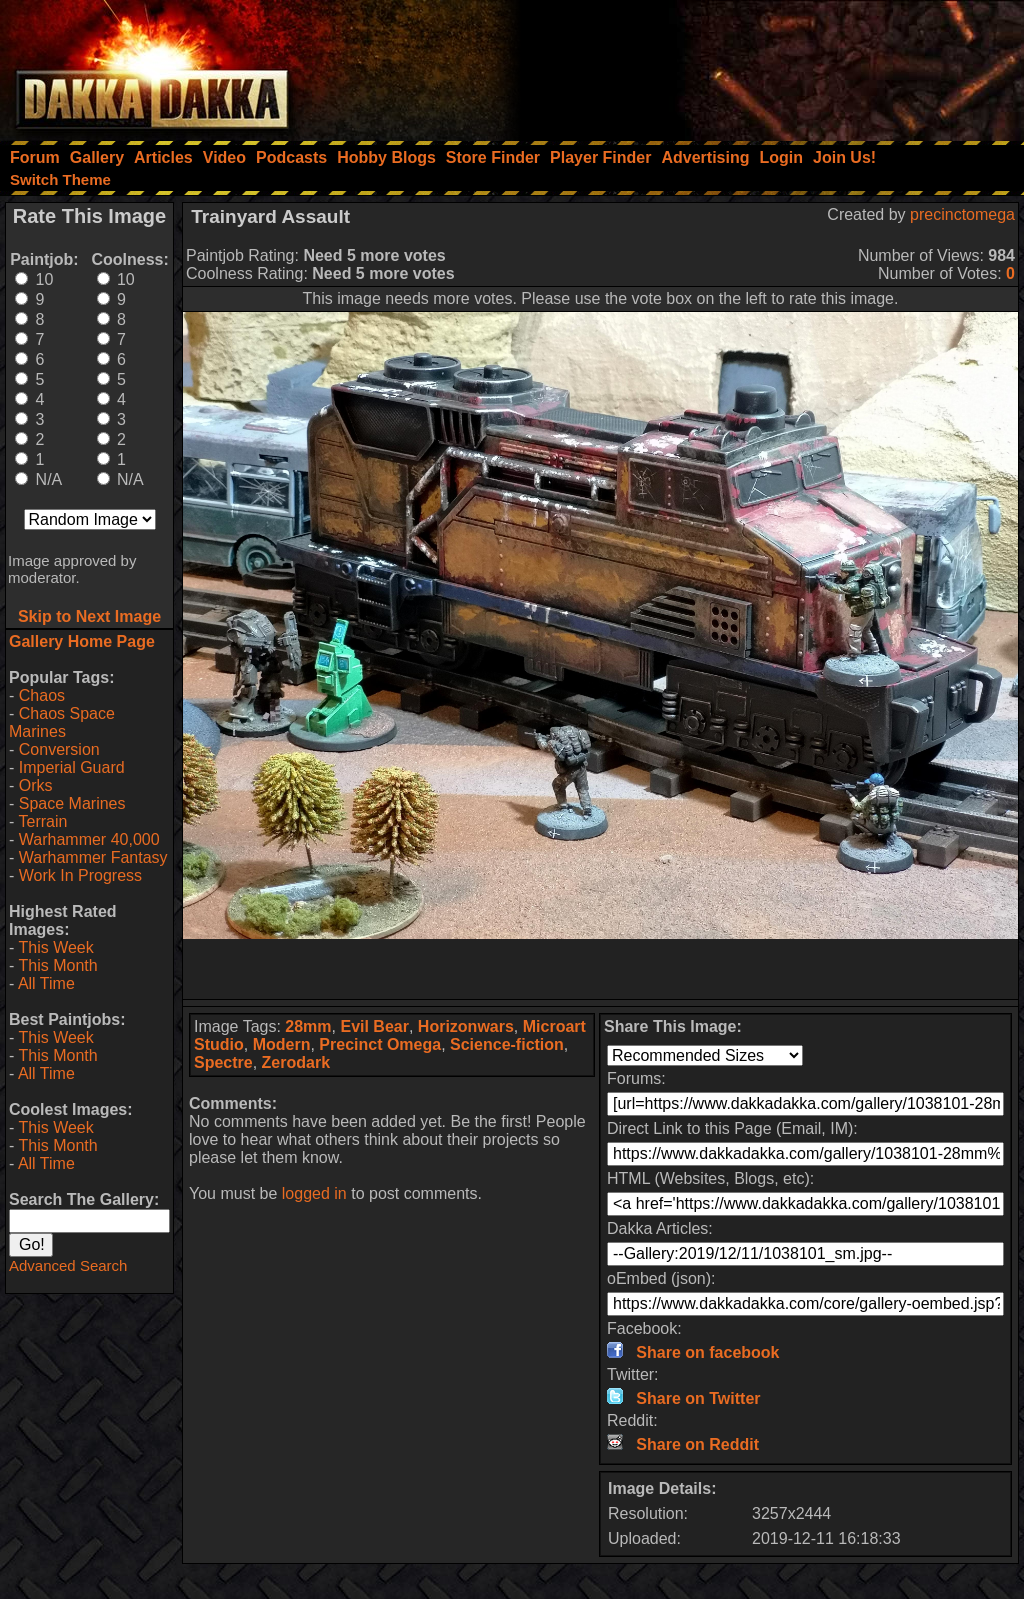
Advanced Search (68, 1265)
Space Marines (72, 803)
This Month (57, 965)
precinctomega (962, 214)
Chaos (42, 695)
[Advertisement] (755, 65)
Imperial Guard (72, 767)
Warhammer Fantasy (93, 857)
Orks (36, 785)
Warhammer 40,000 (89, 839)
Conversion (59, 749)
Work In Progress (80, 875)
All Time (46, 983)
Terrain (42, 821)
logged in (314, 1193)
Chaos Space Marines (62, 722)
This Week (55, 947)
